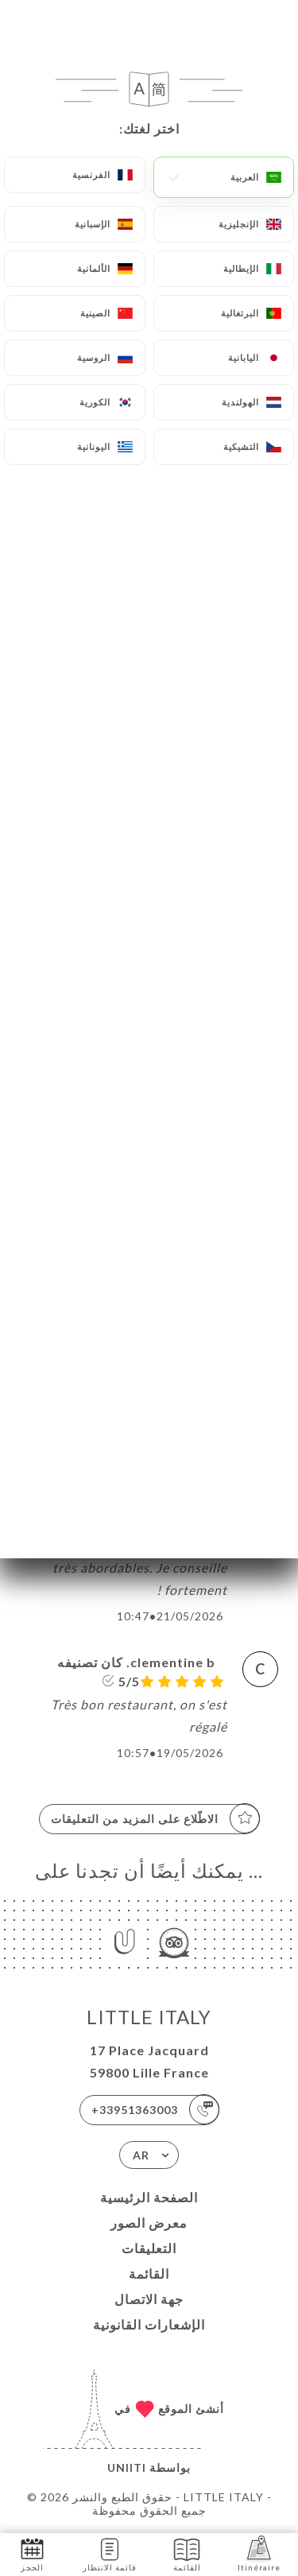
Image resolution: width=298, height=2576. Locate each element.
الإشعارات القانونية (149, 2324)
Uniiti (126, 2467)
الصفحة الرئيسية (149, 2197)
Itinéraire (259, 2553)
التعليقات (149, 2248)
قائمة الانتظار (110, 2553)
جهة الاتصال (149, 2298)
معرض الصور (149, 2222)
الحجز (32, 2553)
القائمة (149, 2273)
